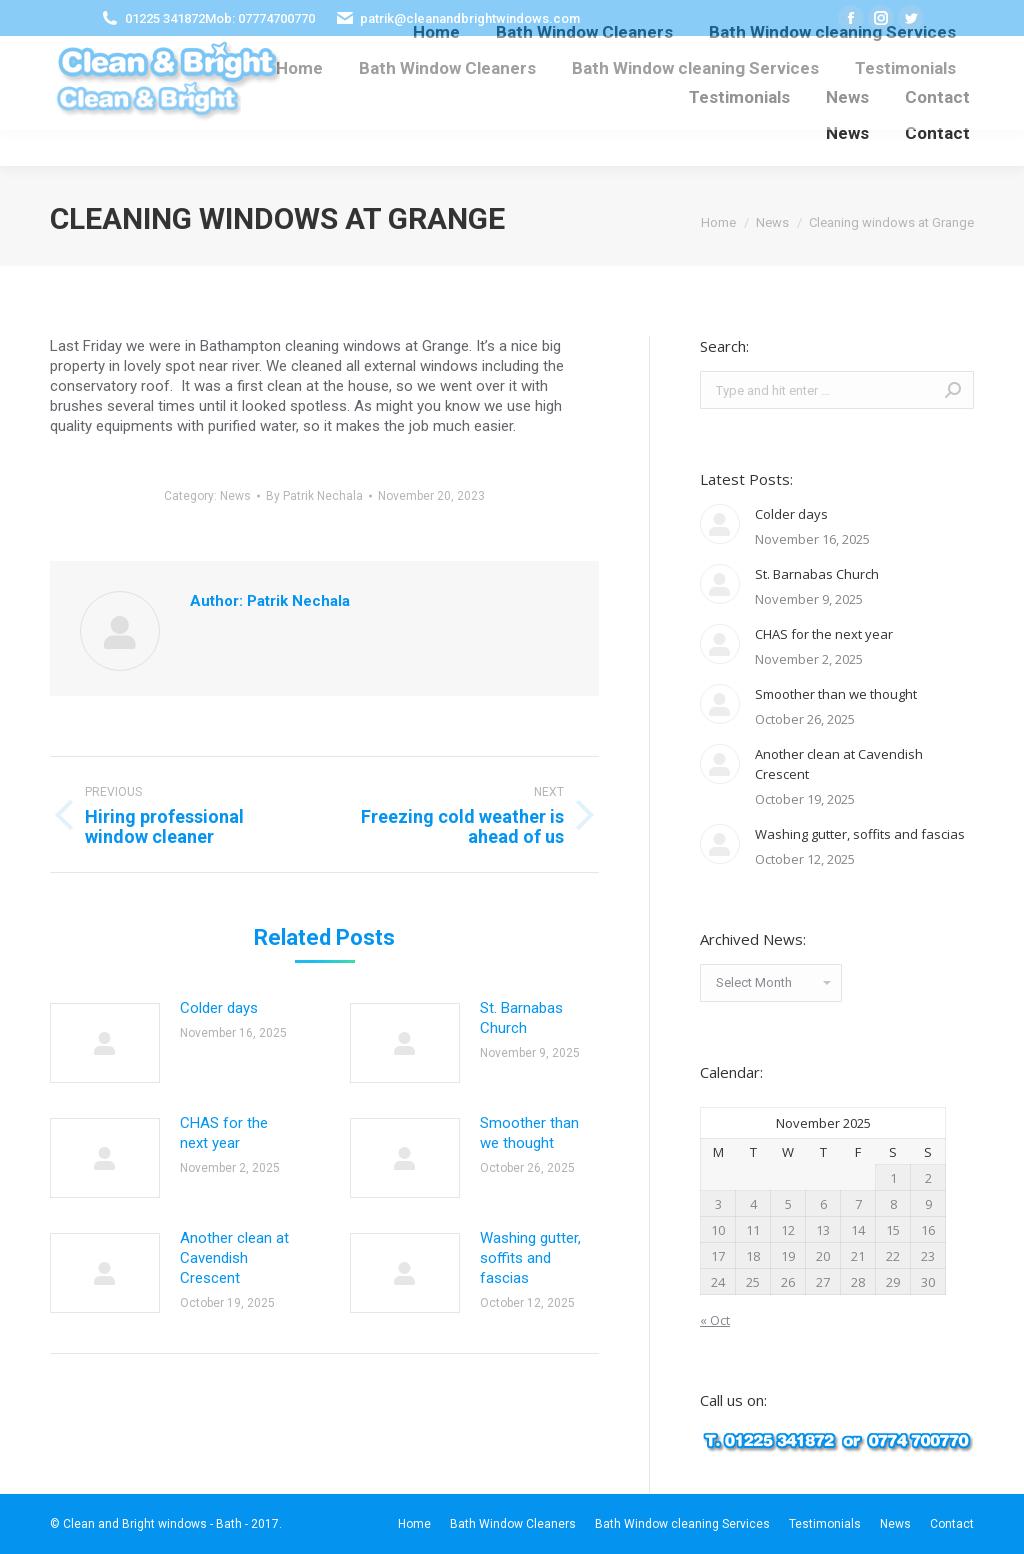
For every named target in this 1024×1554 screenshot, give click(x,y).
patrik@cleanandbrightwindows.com (470, 18)
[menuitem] (299, 68)
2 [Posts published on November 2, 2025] (928, 1178)
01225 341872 (165, 18)
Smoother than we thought (529, 1133)
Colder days (219, 1008)
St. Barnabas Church (521, 1018)
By (314, 496)
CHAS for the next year (224, 1133)
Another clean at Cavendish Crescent (234, 1258)
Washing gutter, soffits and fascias (530, 1258)
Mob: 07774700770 (260, 18)
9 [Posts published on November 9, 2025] (928, 1204)
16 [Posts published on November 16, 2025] (928, 1230)
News (235, 496)
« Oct (715, 1320)
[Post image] (105, 1043)
